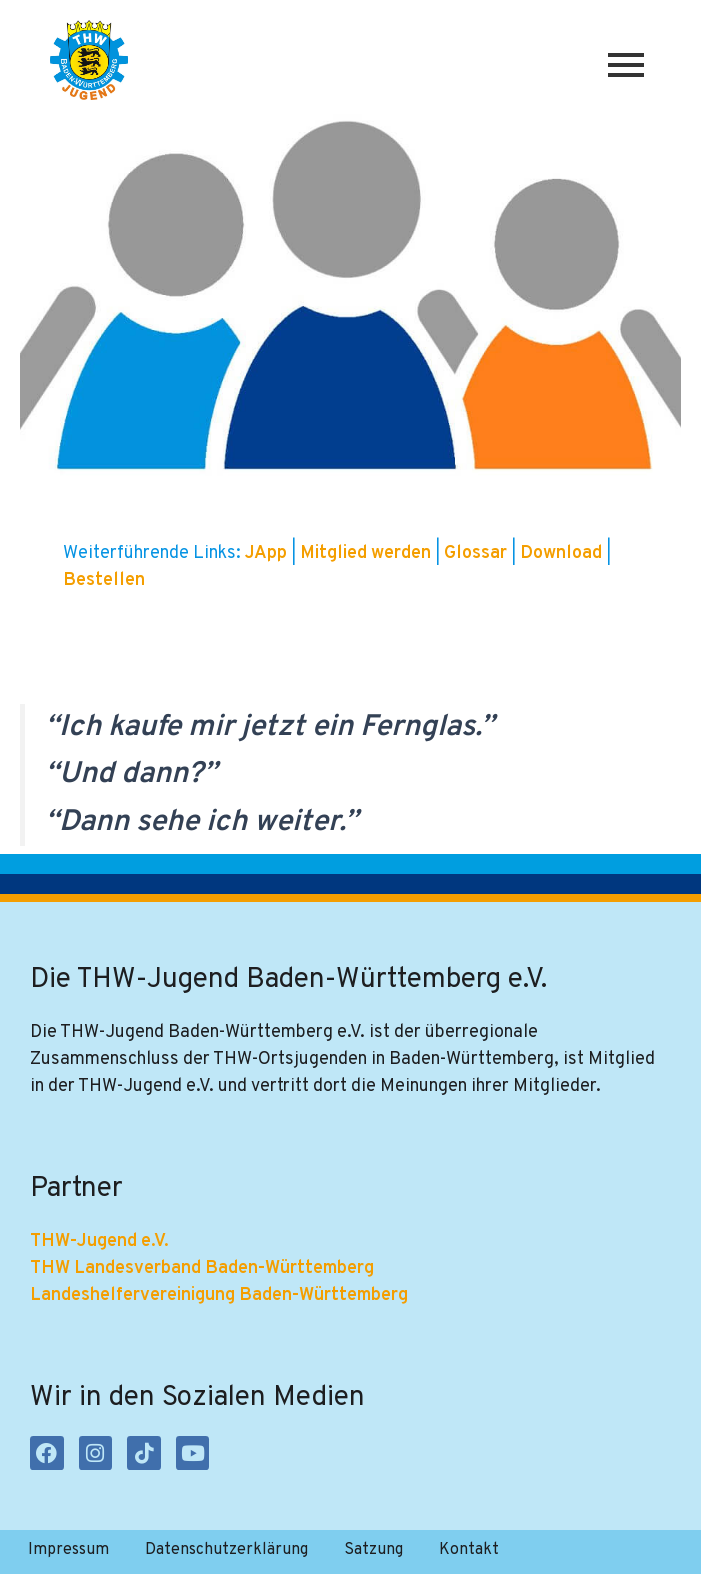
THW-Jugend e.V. (99, 1241)
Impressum (68, 1550)
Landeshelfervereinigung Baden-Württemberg (219, 1295)
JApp (268, 553)
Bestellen (104, 580)
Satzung (373, 1550)
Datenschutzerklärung (226, 1550)
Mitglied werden (365, 553)
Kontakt (469, 1550)
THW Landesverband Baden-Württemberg (202, 1268)
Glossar (477, 553)
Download (563, 553)
